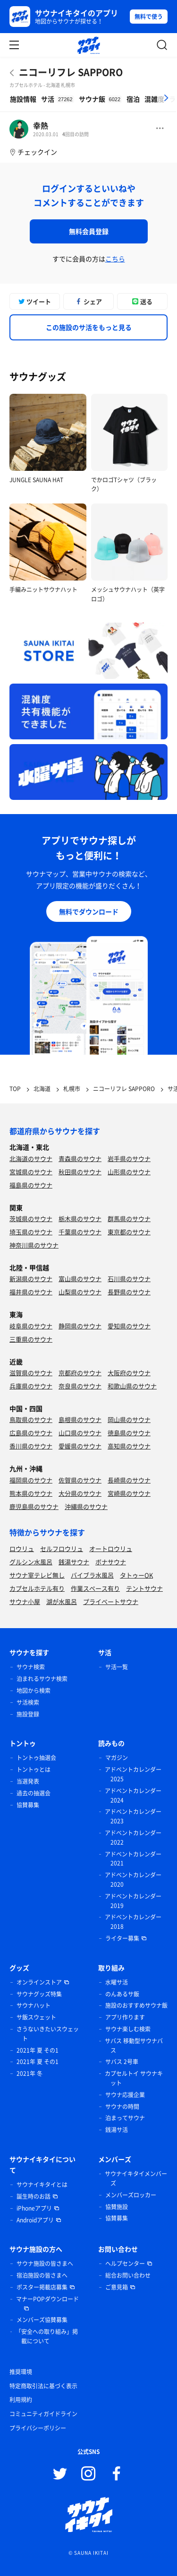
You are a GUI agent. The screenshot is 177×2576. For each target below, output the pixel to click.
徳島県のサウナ (129, 1432)
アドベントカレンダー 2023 (133, 1816)
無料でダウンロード (88, 911)
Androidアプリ (35, 2220)
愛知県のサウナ (129, 1325)
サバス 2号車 (121, 2061)
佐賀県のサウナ (80, 1479)
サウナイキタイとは (42, 2184)
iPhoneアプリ (34, 2208)
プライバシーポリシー (37, 2428)
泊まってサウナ (125, 2118)
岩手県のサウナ (129, 1158)
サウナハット (34, 2005)
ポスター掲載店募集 (42, 2287)
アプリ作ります (125, 2017)
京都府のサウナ (80, 1372)
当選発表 (28, 1781)
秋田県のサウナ (80, 1171)
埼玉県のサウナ (30, 1231)
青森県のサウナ (80, 1158)
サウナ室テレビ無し (37, 1574)
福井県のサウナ (30, 1291)
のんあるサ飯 (122, 1994)
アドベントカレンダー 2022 (133, 1838)
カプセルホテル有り (37, 1588)
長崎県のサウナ (129, 1479)
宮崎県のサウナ (129, 1493)
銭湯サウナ (74, 1561)
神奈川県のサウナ (34, 1244)
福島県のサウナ (30, 1184)
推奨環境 (20, 2372)
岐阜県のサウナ (30, 1325)
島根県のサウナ (80, 1419)
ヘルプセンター (125, 2263)
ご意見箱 (116, 2287)
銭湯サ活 (116, 2129)
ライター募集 (122, 1938)
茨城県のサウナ (30, 1218)
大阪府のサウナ (129, 1372)
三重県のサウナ (30, 1339)
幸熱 (40, 125)
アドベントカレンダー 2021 (133, 1859)
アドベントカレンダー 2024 (133, 1795)
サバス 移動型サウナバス (134, 2046)
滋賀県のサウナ (30, 1372)
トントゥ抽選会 (36, 1757)
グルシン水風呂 (30, 1561)
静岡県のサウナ (80, 1325)
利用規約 (20, 2399)
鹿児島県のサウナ (34, 1506)
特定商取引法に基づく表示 (43, 2386)
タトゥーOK (136, 1574)
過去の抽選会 (34, 1793)
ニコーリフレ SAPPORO (71, 72)
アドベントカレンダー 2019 (133, 1901)
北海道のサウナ (30, 1158)
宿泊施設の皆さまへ (42, 2275)
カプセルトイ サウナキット (134, 2078)
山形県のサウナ (129, 1171)
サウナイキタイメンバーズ (136, 2178)
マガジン (116, 1757)
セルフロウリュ (61, 1548)
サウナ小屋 (24, 1601)
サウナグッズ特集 (39, 1994)
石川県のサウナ (129, 1278)
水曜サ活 (116, 1982)
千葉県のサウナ (80, 1231)
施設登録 (28, 1714)
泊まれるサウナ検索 (42, 1678)
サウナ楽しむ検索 (128, 2029)
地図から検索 (34, 1690)
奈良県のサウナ (80, 1385)
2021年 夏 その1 (38, 2050)
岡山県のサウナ (129, 1419)
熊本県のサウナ (30, 1493)
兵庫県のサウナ (30, 1385)
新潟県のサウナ (30, 1278)
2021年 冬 (29, 2073)
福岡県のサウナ (30, 1479)
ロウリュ (21, 1548)
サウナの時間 (122, 2106)
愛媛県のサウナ (80, 1445)
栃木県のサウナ (80, 1218)
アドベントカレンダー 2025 (133, 1774)
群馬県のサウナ (129, 1218)
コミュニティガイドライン (43, 2414)
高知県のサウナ (129, 1445)
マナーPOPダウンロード (47, 2299)
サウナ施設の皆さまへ (45, 2263)
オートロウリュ (110, 1548)
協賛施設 (116, 2207)
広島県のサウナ (30, 1432)
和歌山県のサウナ (132, 1385)
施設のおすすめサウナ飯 (136, 2005)
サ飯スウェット (36, 2017)
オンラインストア (39, 1982)
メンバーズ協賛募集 (42, 2320)
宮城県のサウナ (30, 1171)
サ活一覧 (116, 1667)
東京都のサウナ (129, 1231)
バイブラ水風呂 (92, 1574)
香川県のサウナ (30, 1445)
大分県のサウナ (80, 1493)
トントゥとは (34, 1769)
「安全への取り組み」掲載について (47, 2336)
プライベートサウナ (110, 1601)
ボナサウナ (110, 1561)
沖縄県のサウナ (86, 1506)
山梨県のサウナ (80, 1291)
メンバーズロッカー (130, 2195)
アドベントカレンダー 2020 (133, 1880)
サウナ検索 (31, 1667)
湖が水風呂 (61, 1601)
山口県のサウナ (80, 1432)
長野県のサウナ (129, 1291)
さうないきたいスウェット (48, 2034)
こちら (115, 258)
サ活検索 (28, 1702)
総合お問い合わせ (128, 2275)
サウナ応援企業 (125, 2094)
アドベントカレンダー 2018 (133, 1922)
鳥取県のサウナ (30, 1419)
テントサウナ (144, 1588)
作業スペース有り (95, 1588)
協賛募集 (28, 1805)
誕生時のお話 (34, 2196)
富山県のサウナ (80, 1278)
